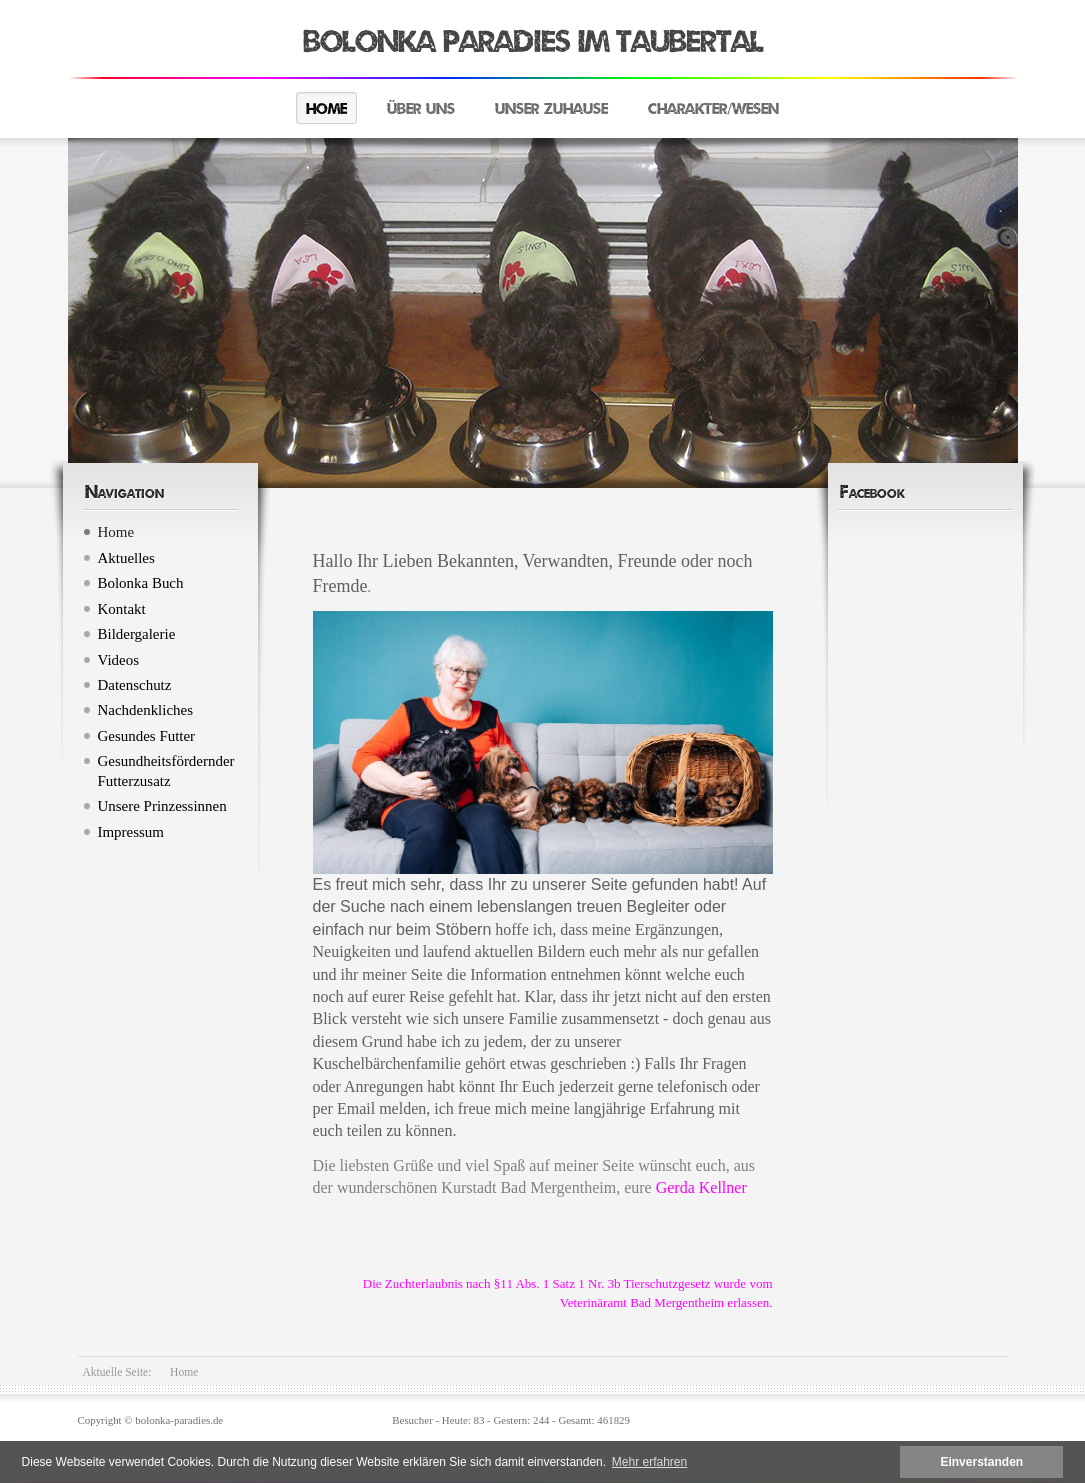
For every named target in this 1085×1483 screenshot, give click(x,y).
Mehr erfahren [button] (649, 1462)
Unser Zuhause (551, 108)
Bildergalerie (137, 634)
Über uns (421, 108)
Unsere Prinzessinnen (162, 806)
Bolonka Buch (141, 583)
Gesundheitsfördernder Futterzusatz (166, 770)
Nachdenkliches (146, 710)
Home (326, 108)
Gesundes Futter (147, 736)
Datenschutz (135, 685)
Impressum (131, 832)
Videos (118, 660)
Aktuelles (126, 558)
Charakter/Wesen (713, 108)
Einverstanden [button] (981, 1462)
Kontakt (122, 609)
